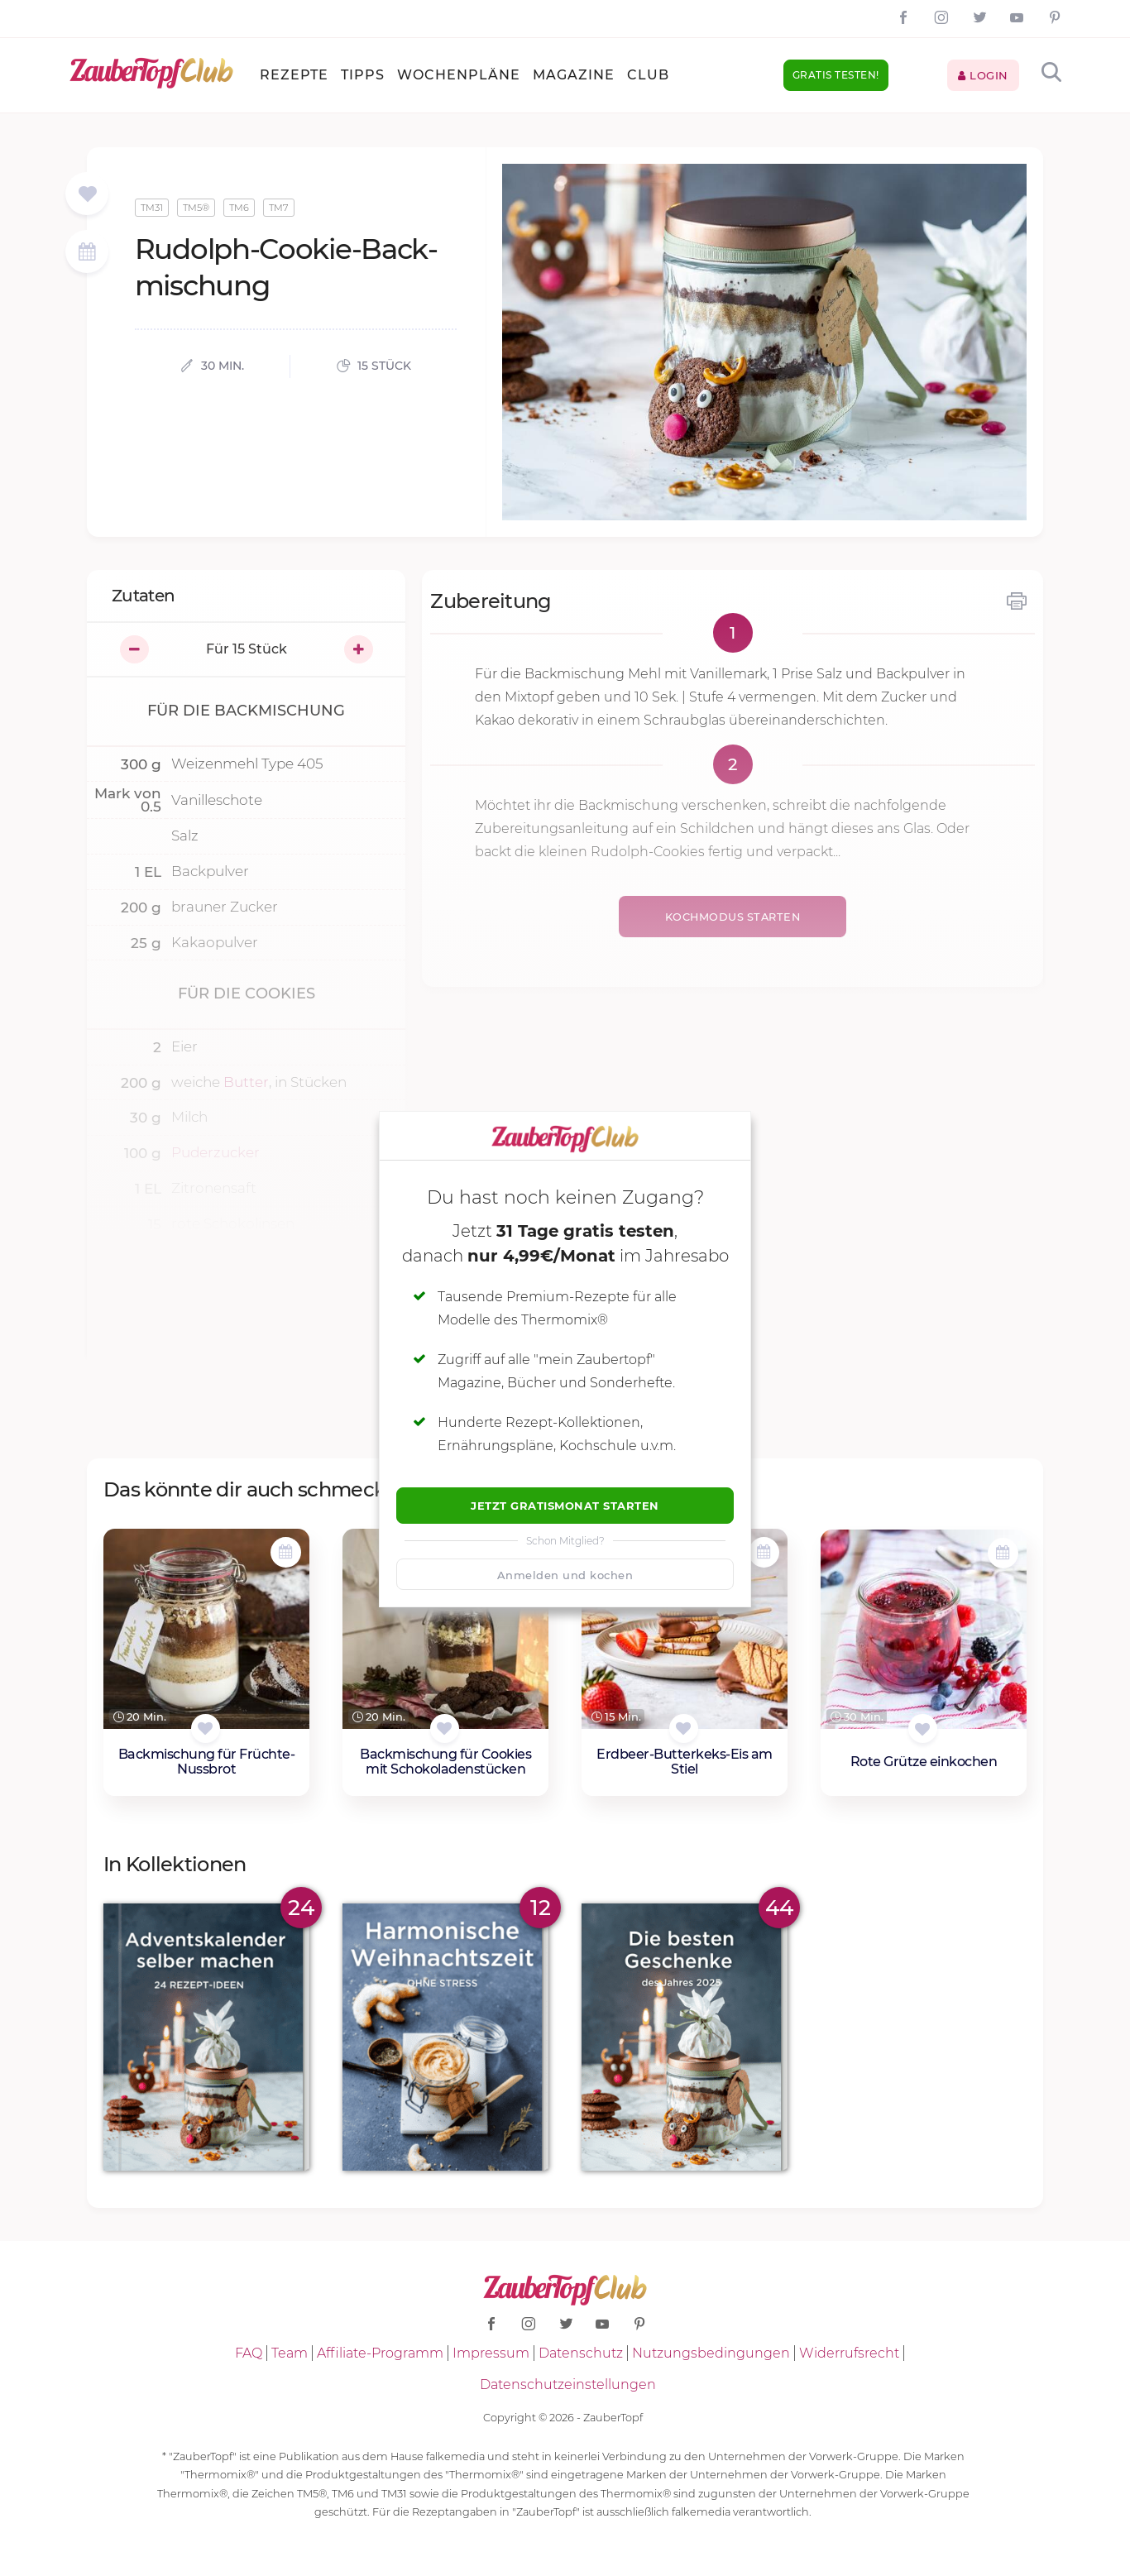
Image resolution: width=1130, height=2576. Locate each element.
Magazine (574, 75)
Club (648, 75)
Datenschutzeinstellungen (568, 2384)
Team (289, 2353)
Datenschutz (581, 2353)
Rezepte (294, 75)
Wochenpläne (458, 75)
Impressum (490, 2353)
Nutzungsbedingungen (711, 2353)
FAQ (248, 2353)
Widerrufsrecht (849, 2353)
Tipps (363, 75)
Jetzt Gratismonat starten (565, 1505)
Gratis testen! (835, 75)
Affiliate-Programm (380, 2353)
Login (983, 75)
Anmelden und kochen (565, 1575)
